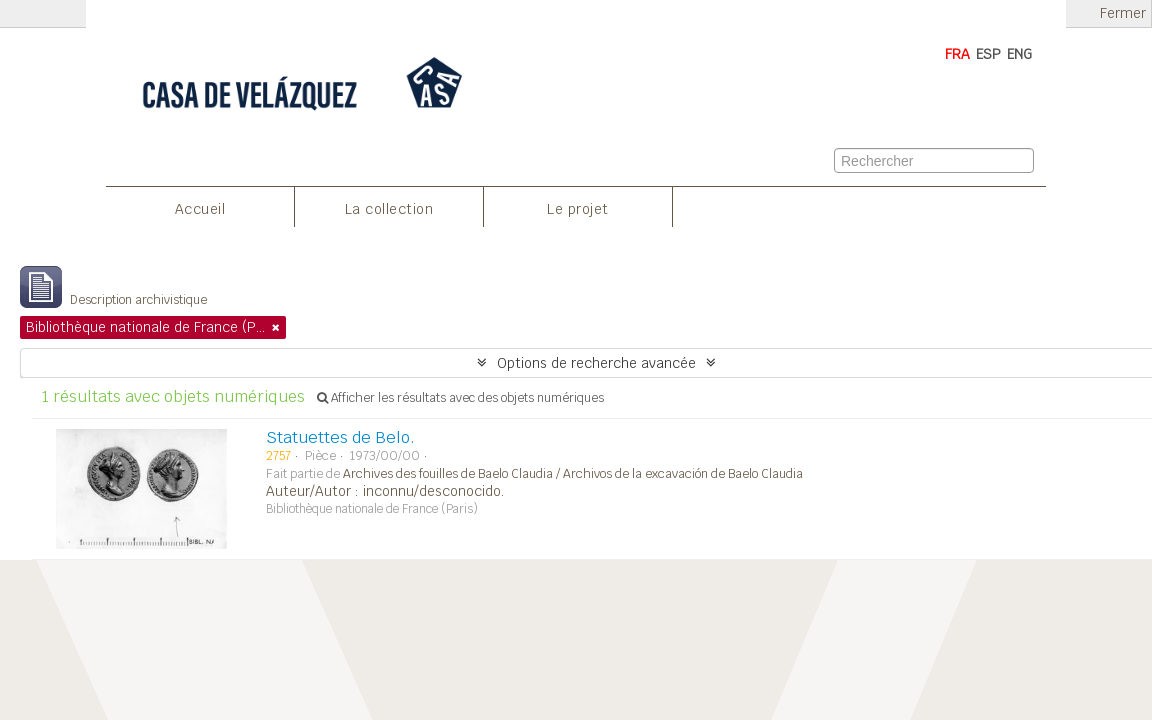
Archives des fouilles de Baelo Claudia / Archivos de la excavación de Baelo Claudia (573, 474)
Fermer (1123, 13)
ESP (988, 54)
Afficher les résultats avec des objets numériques (460, 398)
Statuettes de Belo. (340, 437)
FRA (957, 54)
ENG (1019, 54)
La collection (389, 209)
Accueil (200, 209)
